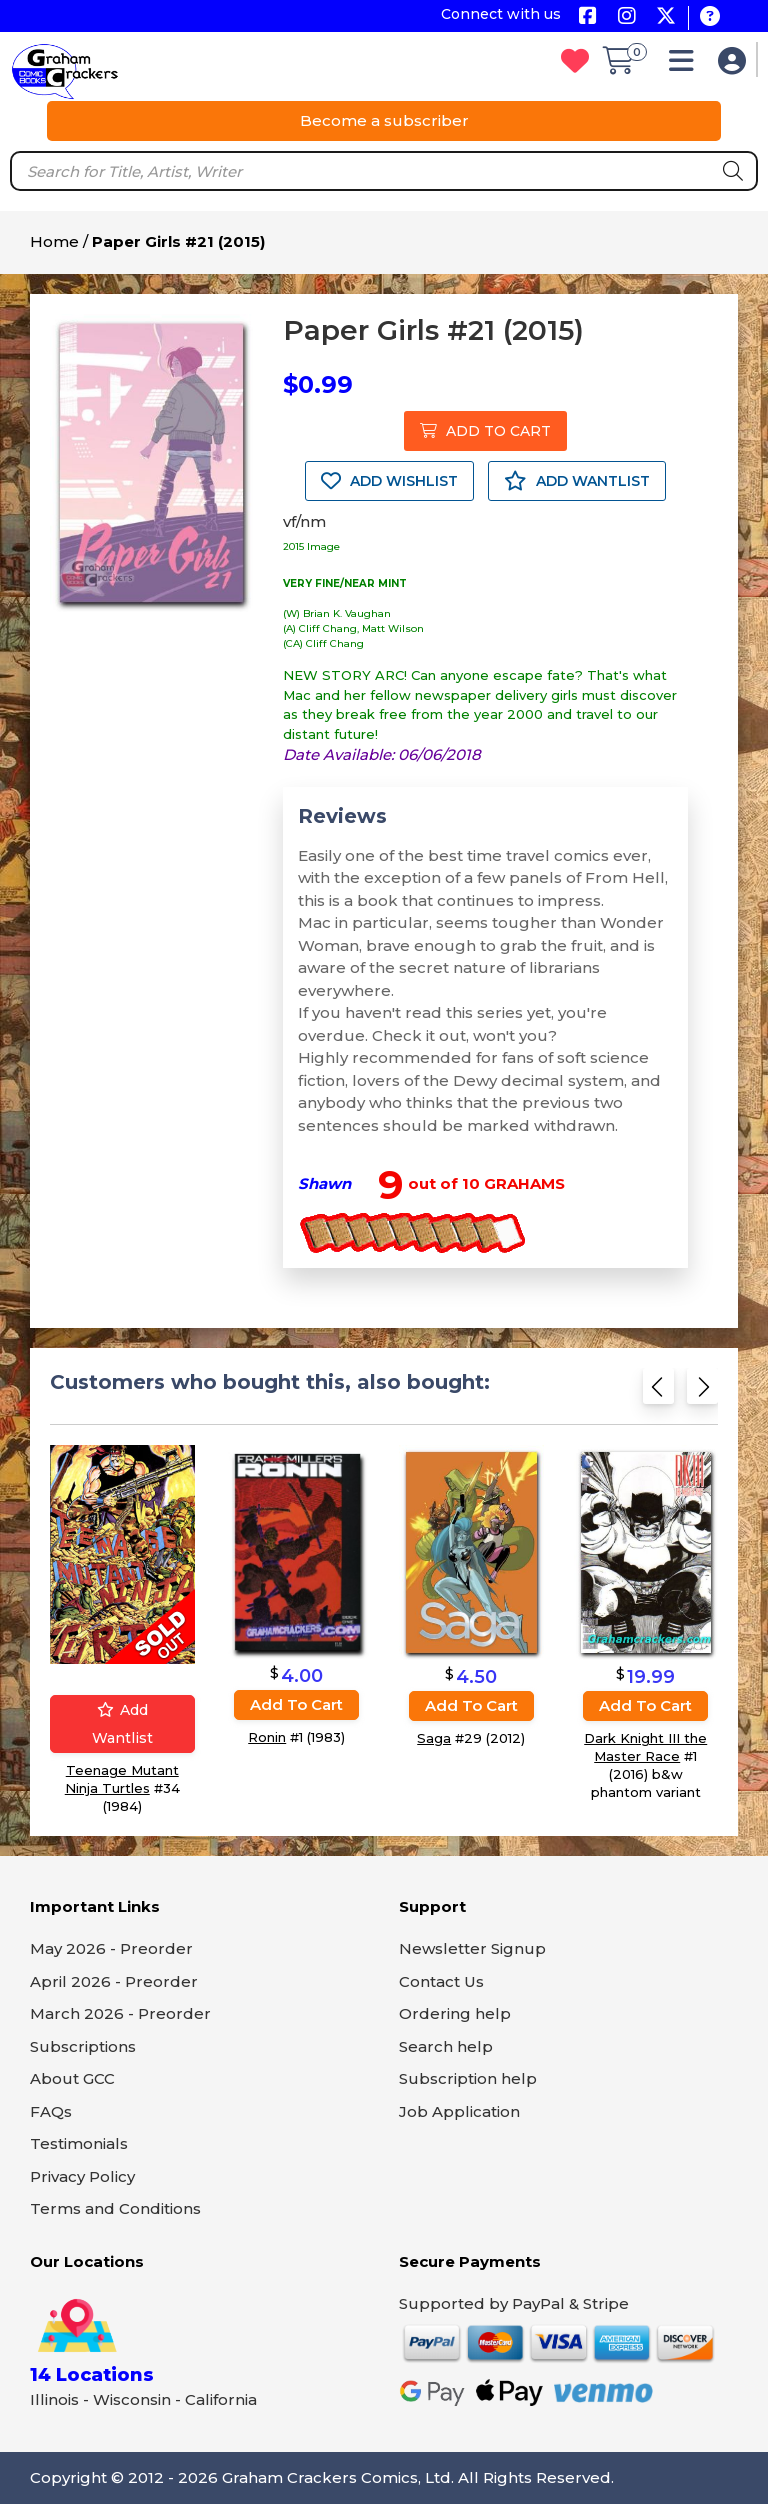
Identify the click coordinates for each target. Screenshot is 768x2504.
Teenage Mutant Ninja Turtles (122, 1780)
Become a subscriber (384, 120)
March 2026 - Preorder (120, 2013)
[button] (686, 65)
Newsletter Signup (472, 1948)
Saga (434, 1738)
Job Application (459, 2111)
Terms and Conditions (115, 2208)
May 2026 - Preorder (111, 1948)
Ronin (267, 1737)
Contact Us (441, 1981)
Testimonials (79, 2143)
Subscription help (468, 2078)
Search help (446, 2046)
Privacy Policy (82, 2176)
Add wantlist (122, 1725)
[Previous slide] (658, 1392)
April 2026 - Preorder (114, 1981)
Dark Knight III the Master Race (645, 1748)
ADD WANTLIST (577, 481)
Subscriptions (83, 2046)
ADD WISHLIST (389, 481)
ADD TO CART (485, 431)
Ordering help (455, 2013)
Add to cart (296, 1704)
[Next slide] (702, 1392)
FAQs (51, 2111)
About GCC (72, 2078)
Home (54, 241)
